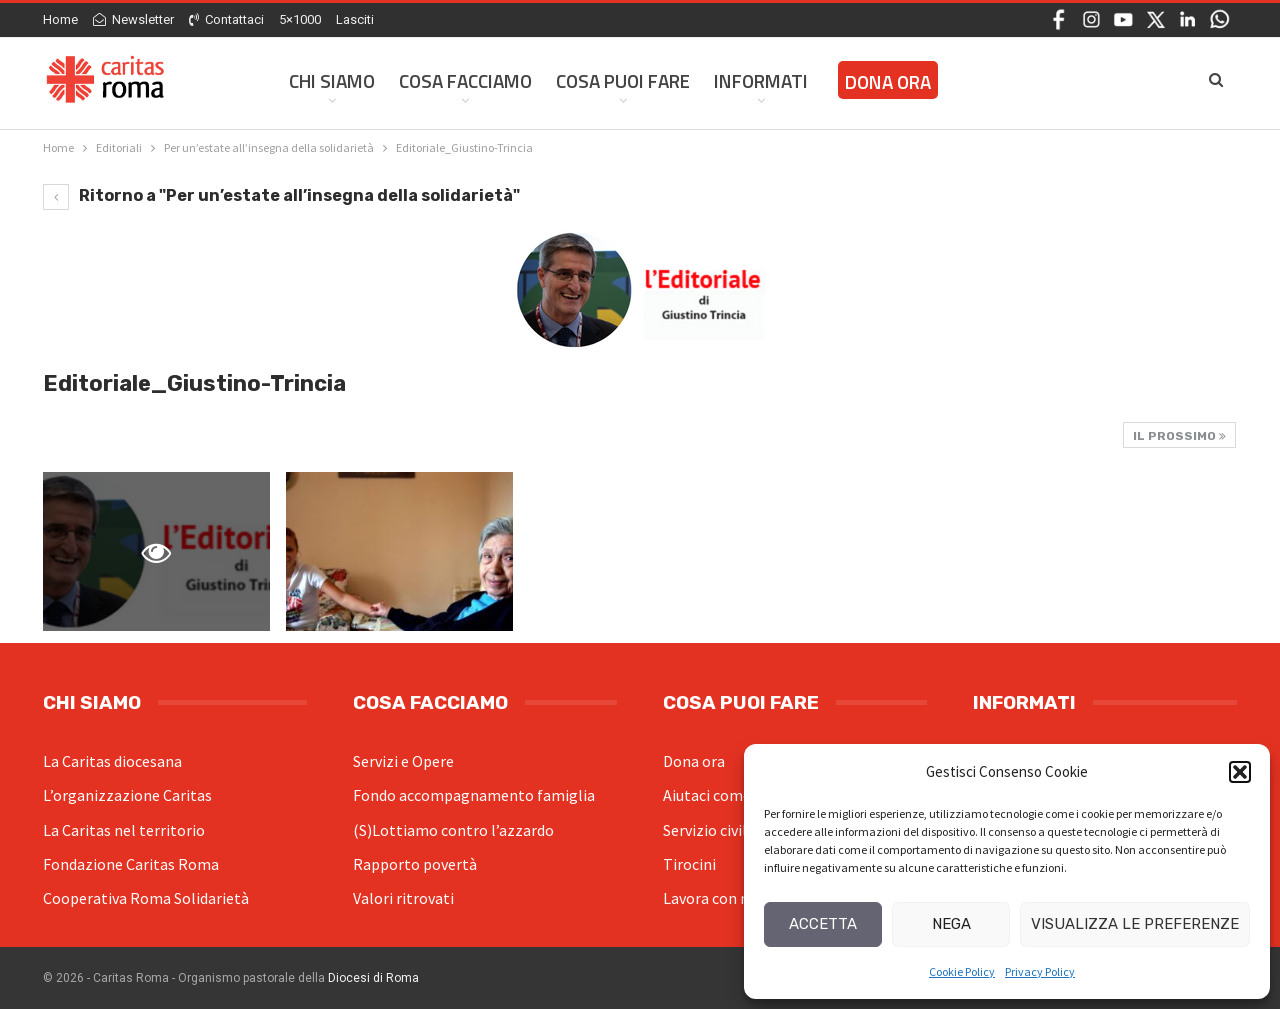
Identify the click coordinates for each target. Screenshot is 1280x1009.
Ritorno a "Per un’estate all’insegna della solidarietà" (281, 195)
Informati (761, 80)
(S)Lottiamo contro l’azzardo (453, 830)
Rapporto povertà (415, 864)
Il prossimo (1179, 436)
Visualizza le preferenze (1135, 924)
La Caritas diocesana (112, 761)
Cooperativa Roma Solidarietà (146, 898)
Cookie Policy (962, 971)
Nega (951, 924)
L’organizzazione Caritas (127, 795)
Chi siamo (332, 80)
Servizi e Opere (403, 761)
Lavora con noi (712, 898)
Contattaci (226, 19)
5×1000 (300, 19)
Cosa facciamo (465, 80)
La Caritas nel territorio (124, 830)
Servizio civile (709, 830)
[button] (1240, 772)
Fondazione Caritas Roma (131, 864)
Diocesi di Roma (373, 978)
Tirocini (689, 864)
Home (60, 19)
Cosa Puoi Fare (623, 80)
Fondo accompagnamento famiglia (474, 795)
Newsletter (133, 19)
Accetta (823, 924)
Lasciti (355, 19)
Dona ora (694, 761)
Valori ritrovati (403, 898)
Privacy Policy (1040, 971)
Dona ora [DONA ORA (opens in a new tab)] (888, 81)
